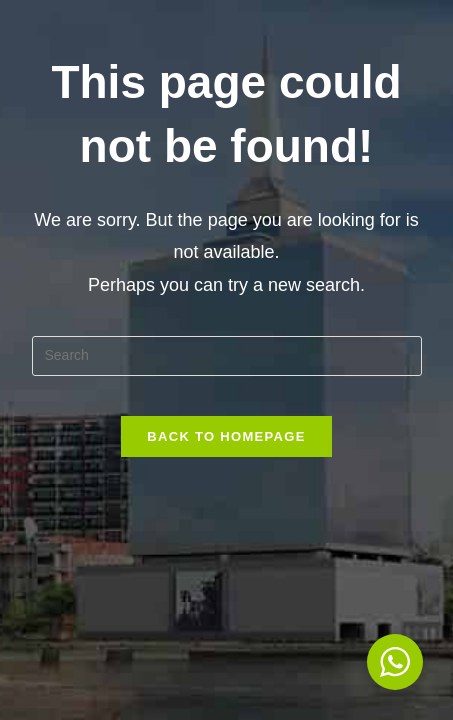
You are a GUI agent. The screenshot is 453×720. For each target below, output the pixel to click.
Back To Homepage (226, 436)
